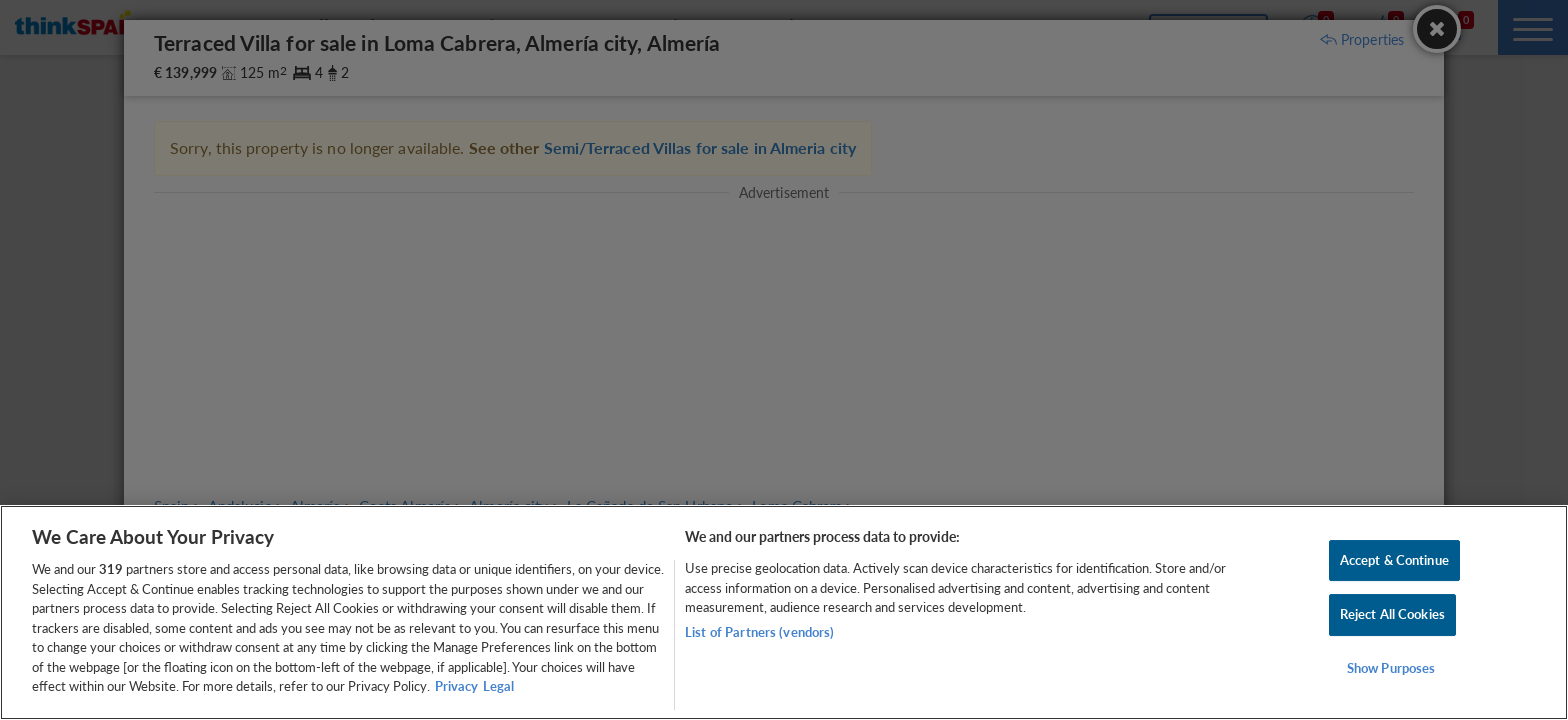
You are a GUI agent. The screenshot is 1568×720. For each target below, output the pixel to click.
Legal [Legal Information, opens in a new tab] (498, 686)
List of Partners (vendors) (759, 632)
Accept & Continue (1394, 560)
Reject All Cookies (1392, 614)
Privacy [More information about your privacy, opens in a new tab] (456, 686)
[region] (784, 612)
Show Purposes (1391, 668)
